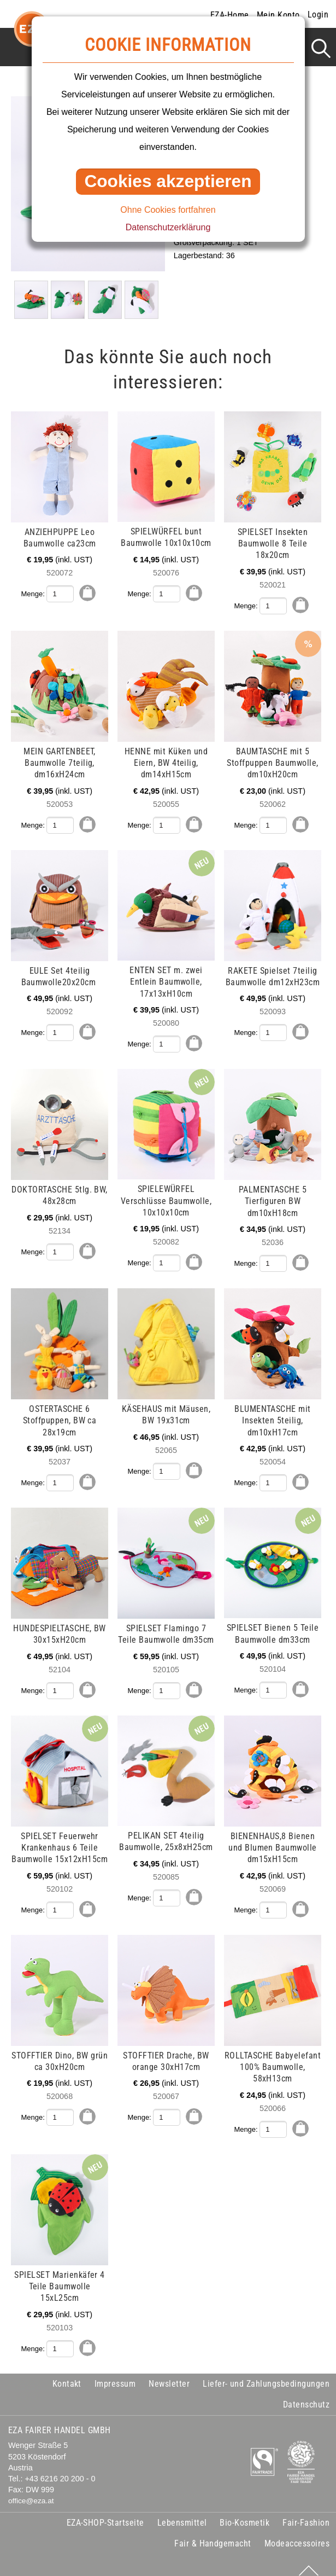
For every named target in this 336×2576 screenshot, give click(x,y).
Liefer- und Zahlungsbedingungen (266, 2372)
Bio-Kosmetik (244, 2512)
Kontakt (66, 2372)
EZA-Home (229, 15)
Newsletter (169, 2372)
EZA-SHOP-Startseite (105, 2512)
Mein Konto (278, 15)
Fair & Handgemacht (212, 2532)
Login (318, 14)
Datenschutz (306, 2393)
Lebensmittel (182, 2512)
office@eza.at (31, 2490)
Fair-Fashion (305, 2512)
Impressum (115, 2372)
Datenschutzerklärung (168, 227)
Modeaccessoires (296, 2532)
